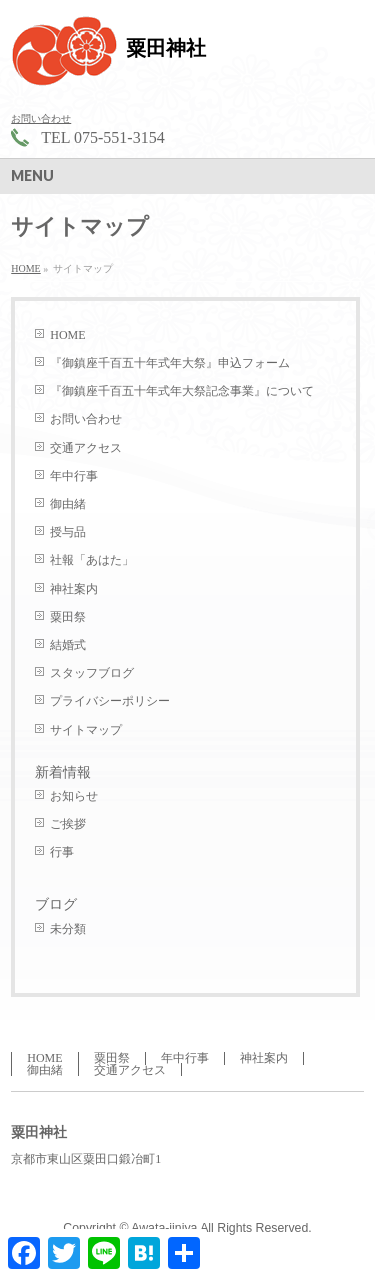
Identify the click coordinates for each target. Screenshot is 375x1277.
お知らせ (74, 796)
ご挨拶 (68, 824)
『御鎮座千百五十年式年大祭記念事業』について (182, 391)
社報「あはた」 (92, 560)
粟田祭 (68, 617)
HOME (67, 335)
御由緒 (68, 504)
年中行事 (74, 476)
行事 (62, 852)
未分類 (68, 929)
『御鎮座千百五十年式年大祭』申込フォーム (170, 363)
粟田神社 (166, 48)
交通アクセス (86, 448)
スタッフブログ (92, 673)
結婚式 (68, 645)
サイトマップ (86, 730)
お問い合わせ (41, 118)
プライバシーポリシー (110, 701)
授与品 (68, 532)
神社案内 (74, 589)
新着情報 (63, 772)
